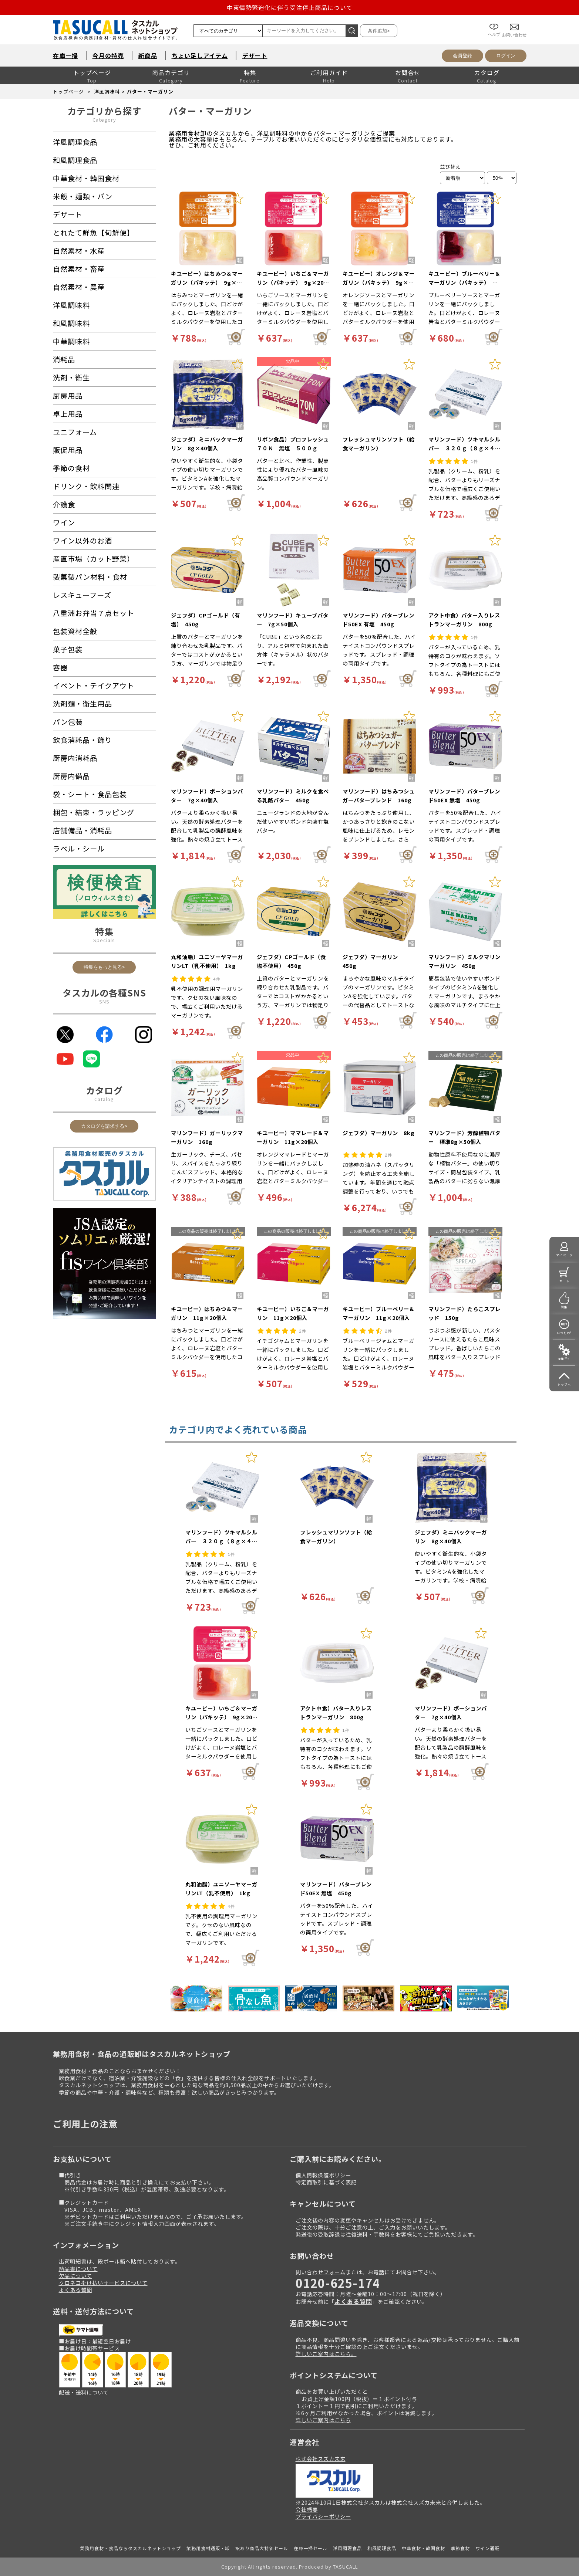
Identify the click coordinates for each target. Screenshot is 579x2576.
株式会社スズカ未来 (321, 2458)
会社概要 (307, 2509)
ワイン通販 (487, 2548)
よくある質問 (75, 2290)
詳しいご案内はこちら (323, 2420)
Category (104, 119)
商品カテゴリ (171, 72)
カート (564, 1281)
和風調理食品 (381, 2548)
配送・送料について (84, 2392)
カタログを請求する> (104, 1126)
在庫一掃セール (310, 2548)
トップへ (564, 1384)
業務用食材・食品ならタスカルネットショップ (130, 2548)
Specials (104, 940)
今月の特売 (108, 55)
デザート (254, 55)
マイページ (564, 1255)
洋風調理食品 (347, 2548)
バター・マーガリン (150, 91)
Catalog (104, 1099)
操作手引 (564, 1359)
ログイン (505, 55)
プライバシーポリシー (323, 2516)
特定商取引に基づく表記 (326, 2182)
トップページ (92, 72)
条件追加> (379, 31)
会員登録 (462, 55)
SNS (104, 1001)
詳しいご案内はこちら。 (326, 2353)
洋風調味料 (107, 91)
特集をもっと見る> (104, 967)
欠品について (75, 2275)
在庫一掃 (65, 55)
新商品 (147, 55)
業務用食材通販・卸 (208, 2548)
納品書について (78, 2268)
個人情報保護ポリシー (323, 2175)
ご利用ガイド (329, 72)
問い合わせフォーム (321, 2272)
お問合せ (407, 72)
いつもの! (564, 1333)
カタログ (486, 72)
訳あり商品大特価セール (261, 2548)
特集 (250, 72)
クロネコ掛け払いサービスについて (103, 2282)
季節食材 (460, 2548)
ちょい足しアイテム (200, 55)
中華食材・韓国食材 (423, 2548)
